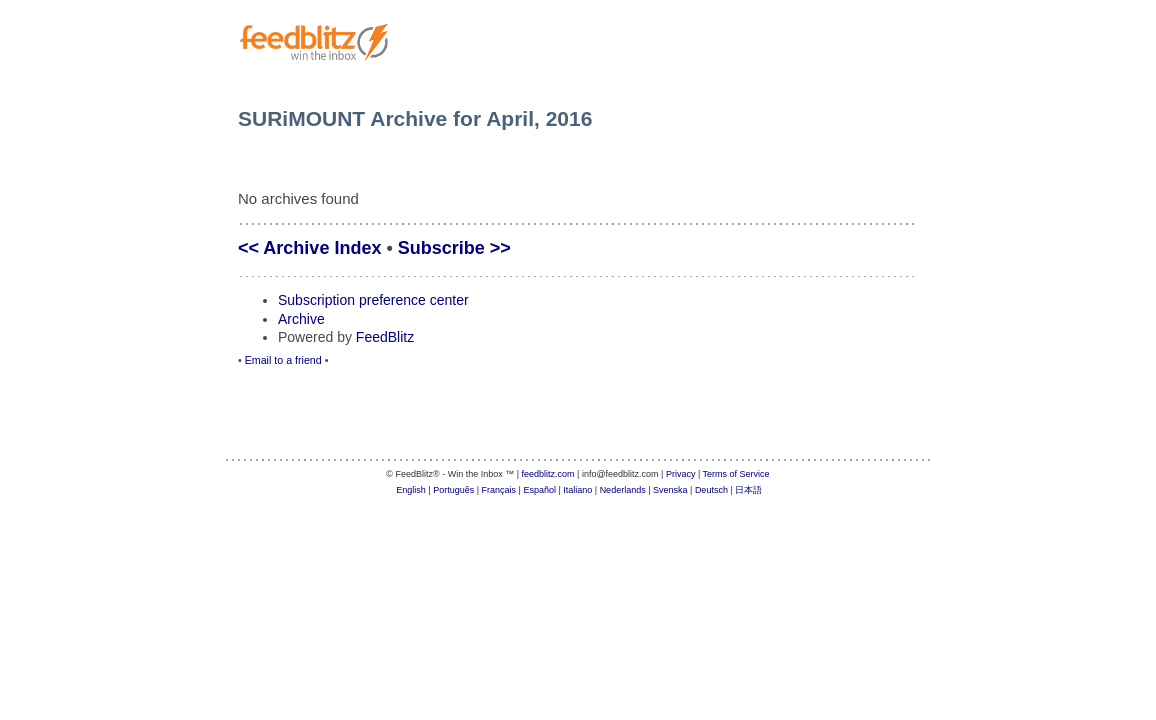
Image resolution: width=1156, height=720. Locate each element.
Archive (301, 319)
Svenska (670, 490)
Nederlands (623, 490)
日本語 (748, 490)
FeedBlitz (385, 337)
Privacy (681, 474)
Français (499, 490)
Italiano (577, 490)
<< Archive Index (309, 248)
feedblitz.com (548, 474)
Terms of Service (736, 474)
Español (539, 490)
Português (453, 490)
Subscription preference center (373, 300)
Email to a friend (283, 360)
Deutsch (711, 490)
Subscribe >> (454, 248)
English (411, 490)
